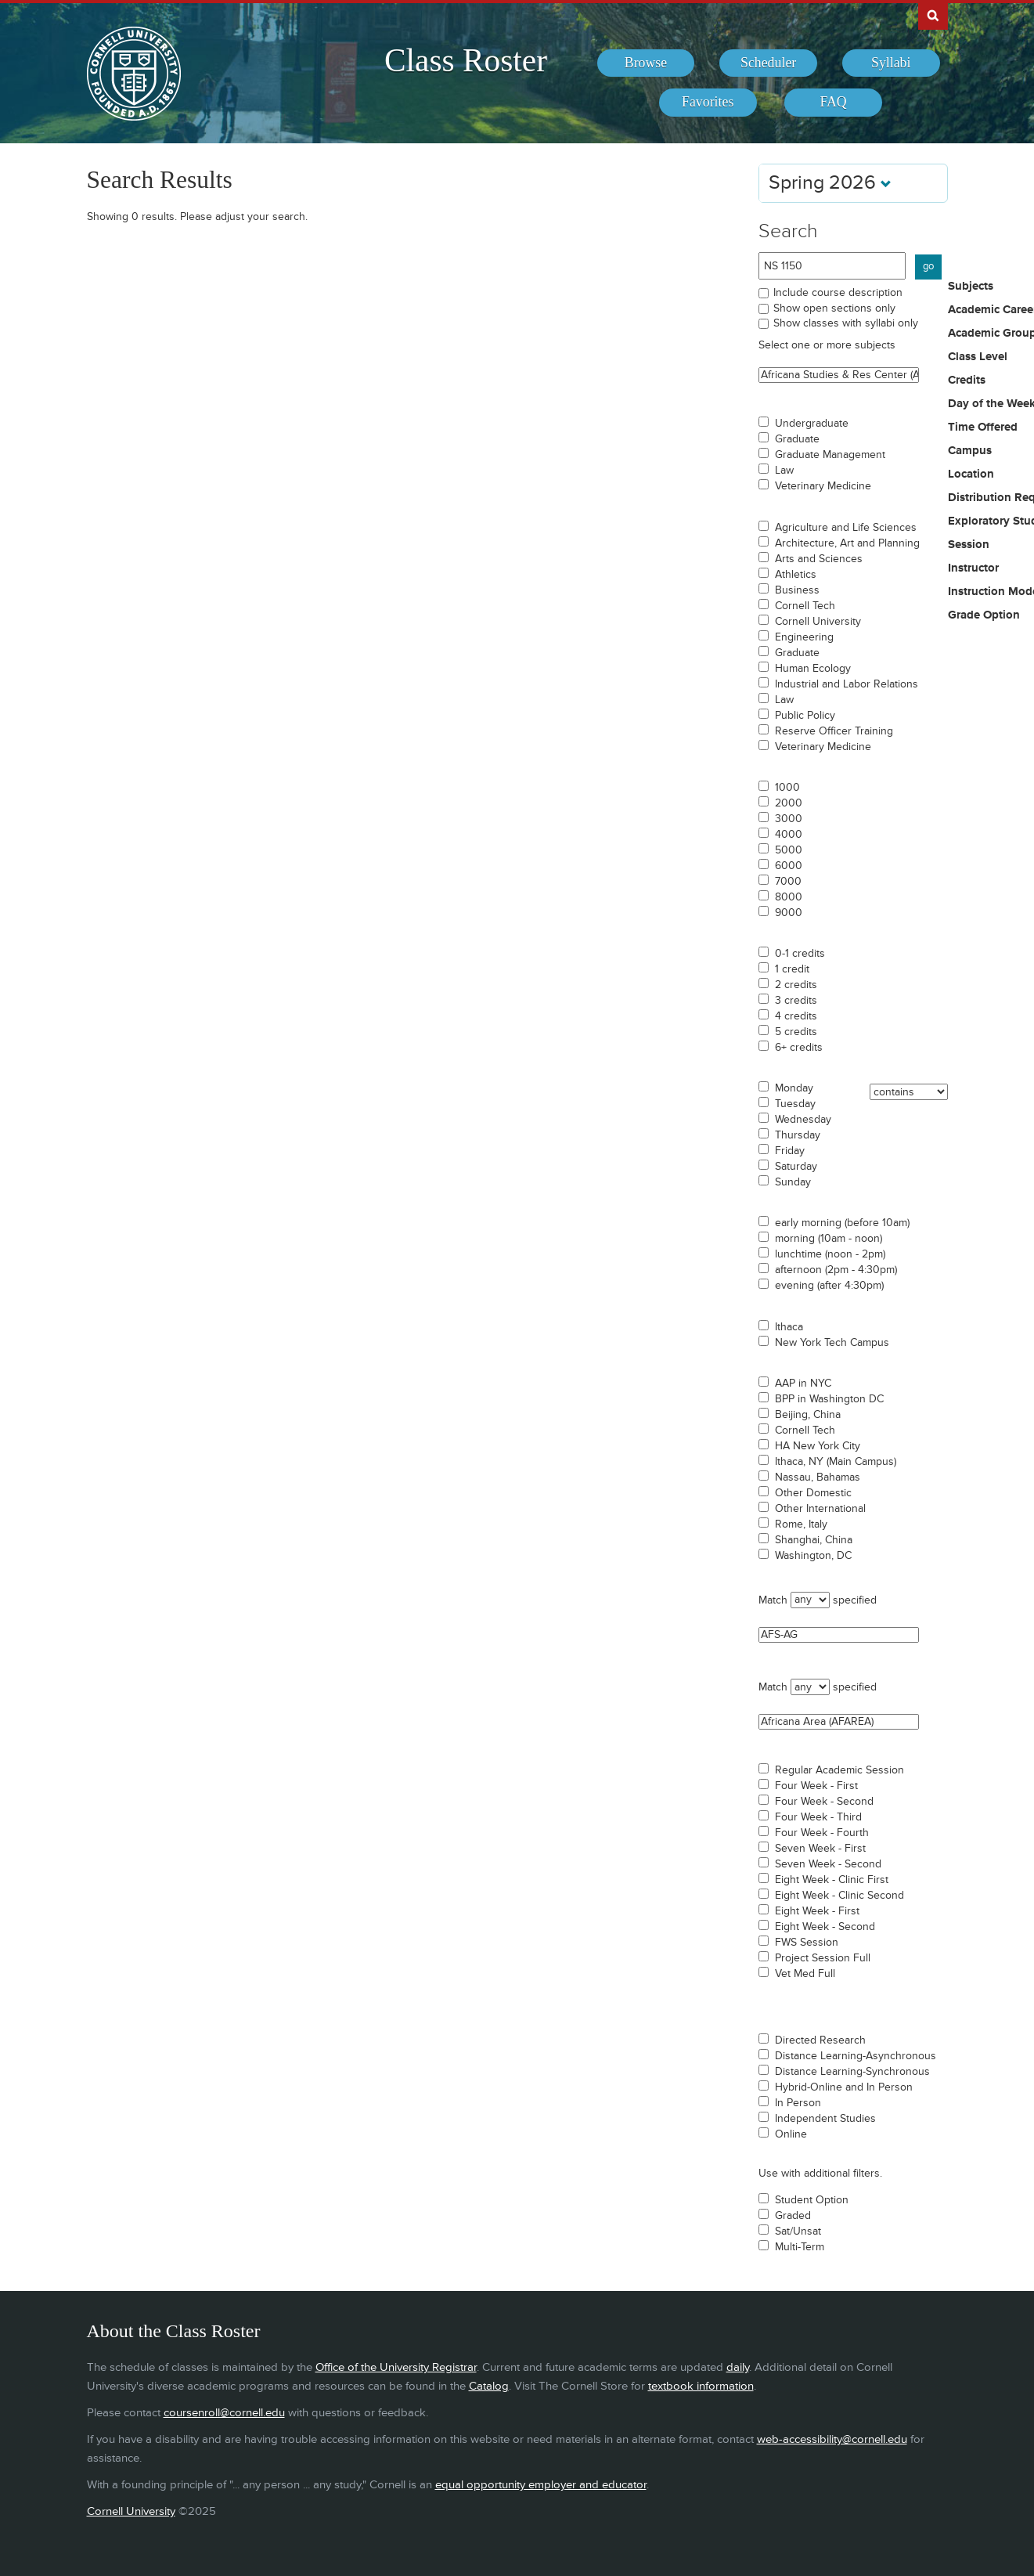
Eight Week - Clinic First (831, 1879)
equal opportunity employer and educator (541, 2484)
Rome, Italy (801, 1524)
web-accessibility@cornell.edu (832, 2439)
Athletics (795, 574)
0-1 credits (800, 953)
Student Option (811, 2200)
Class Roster (465, 60)
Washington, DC (813, 1555)
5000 (788, 850)
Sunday (793, 1182)
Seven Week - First (820, 1848)
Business (797, 590)
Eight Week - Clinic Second (839, 1895)
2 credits (796, 985)
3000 (788, 819)
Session (968, 545)
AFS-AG (838, 1635)
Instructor (973, 568)
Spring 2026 (830, 183)
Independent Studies (825, 2118)
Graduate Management (830, 454)
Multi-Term (799, 2247)
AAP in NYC (803, 1383)
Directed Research (820, 2040)
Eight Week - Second (825, 1926)
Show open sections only (834, 308)
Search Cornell (933, 15)
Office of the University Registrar (396, 2367)
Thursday (797, 1135)
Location (971, 474)
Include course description (837, 292)
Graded (793, 2215)
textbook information (701, 2386)
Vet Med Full (805, 1973)
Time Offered (983, 427)
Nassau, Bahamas (817, 1477)
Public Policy (805, 715)
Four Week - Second (824, 1801)
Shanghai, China (813, 1540)
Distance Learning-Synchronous (852, 2071)
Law (784, 470)
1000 (787, 787)
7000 (788, 881)
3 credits (796, 1000)
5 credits (796, 1031)
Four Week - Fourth (822, 1832)
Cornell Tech (805, 606)
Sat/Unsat (798, 2231)
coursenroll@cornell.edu (224, 2412)
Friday (790, 1150)
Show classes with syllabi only (845, 323)
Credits (966, 380)
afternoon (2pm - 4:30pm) (836, 1270)
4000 (788, 834)
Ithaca (789, 1327)
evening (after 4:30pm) (829, 1285)
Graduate (797, 439)
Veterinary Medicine (823, 486)
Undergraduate (811, 423)
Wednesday (803, 1119)
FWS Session (806, 1942)
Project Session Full (822, 1958)
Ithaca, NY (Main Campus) (835, 1461)
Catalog (489, 2386)
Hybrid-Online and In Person (844, 2087)
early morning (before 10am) (842, 1223)
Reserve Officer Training (834, 731)
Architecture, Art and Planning (847, 543)
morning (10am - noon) (828, 1238)
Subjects (970, 287)
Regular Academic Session (839, 1770)
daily (737, 2367)
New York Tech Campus (832, 1342)
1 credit (792, 969)
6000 (788, 865)
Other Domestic (813, 1493)
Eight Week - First (817, 1911)
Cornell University (818, 621)
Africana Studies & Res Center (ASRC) (838, 375)
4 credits (796, 1016)
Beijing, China (808, 1414)
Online (791, 2134)
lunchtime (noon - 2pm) (830, 1254)
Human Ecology (813, 668)
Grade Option (984, 615)
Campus (970, 451)
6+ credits (799, 1047)
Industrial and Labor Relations (846, 684)
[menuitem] (646, 63)
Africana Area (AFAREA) (838, 1722)
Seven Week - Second (828, 1864)
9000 (788, 912)
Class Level (977, 357)
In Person (798, 2103)
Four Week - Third (818, 1817)
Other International (820, 1508)
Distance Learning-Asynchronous (855, 2056)
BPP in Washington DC (829, 1399)
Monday (794, 1088)
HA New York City (817, 1446)
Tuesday (795, 1104)
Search (788, 231)
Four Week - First (816, 1785)
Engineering (804, 637)
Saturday (796, 1166)
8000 (788, 897)
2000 (788, 803)
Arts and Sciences (819, 559)
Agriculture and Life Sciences (846, 527)
